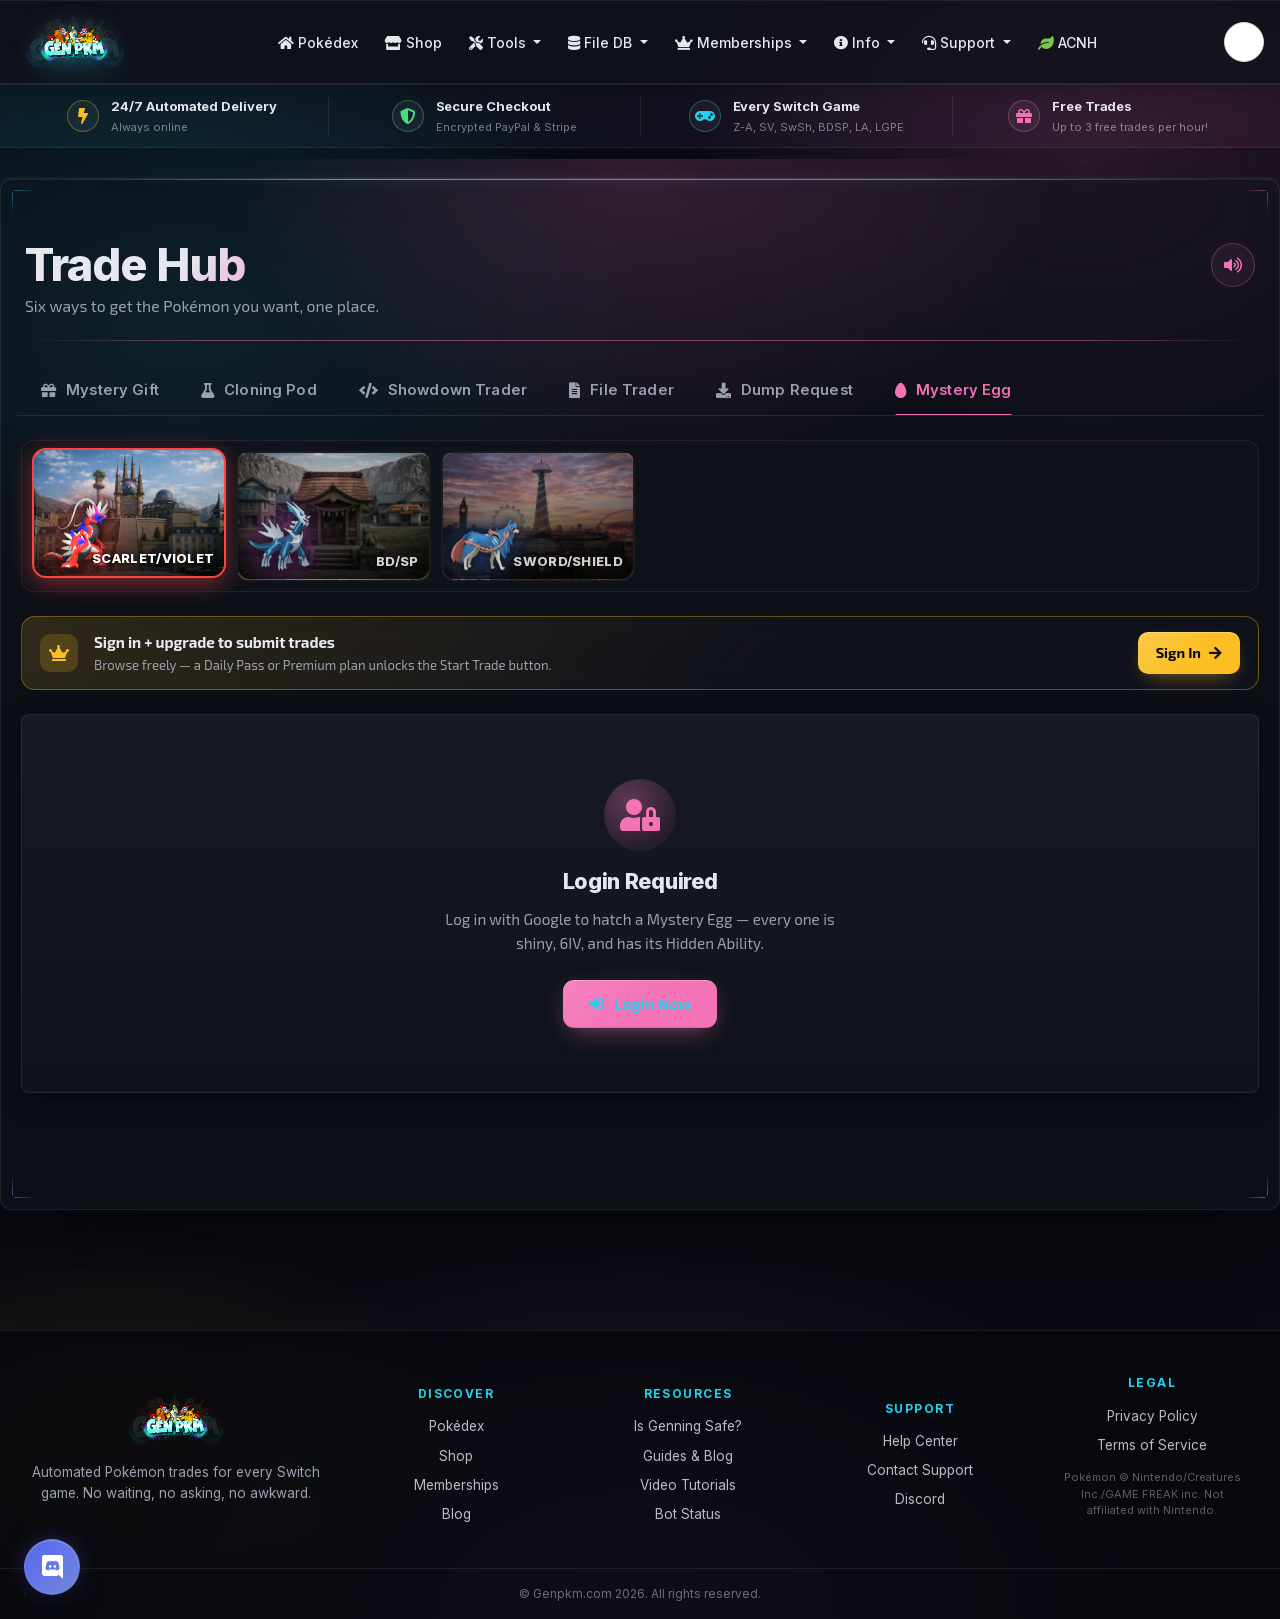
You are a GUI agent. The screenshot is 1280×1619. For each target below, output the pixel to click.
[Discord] (52, 1567)
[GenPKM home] (75, 42)
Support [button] (960, 42)
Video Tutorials (688, 1485)
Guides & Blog (688, 1456)
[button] (1244, 42)
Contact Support (920, 1470)
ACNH (1067, 42)
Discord (920, 1499)
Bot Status (688, 1514)
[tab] (100, 390)
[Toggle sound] (1233, 265)
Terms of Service (1152, 1445)
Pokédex (318, 42)
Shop (413, 42)
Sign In (1189, 652)
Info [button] (859, 42)
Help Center (920, 1441)
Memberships (456, 1485)
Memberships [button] (735, 42)
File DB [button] (602, 42)
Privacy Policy (1152, 1416)
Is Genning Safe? (688, 1426)
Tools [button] (499, 42)
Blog (456, 1514)
